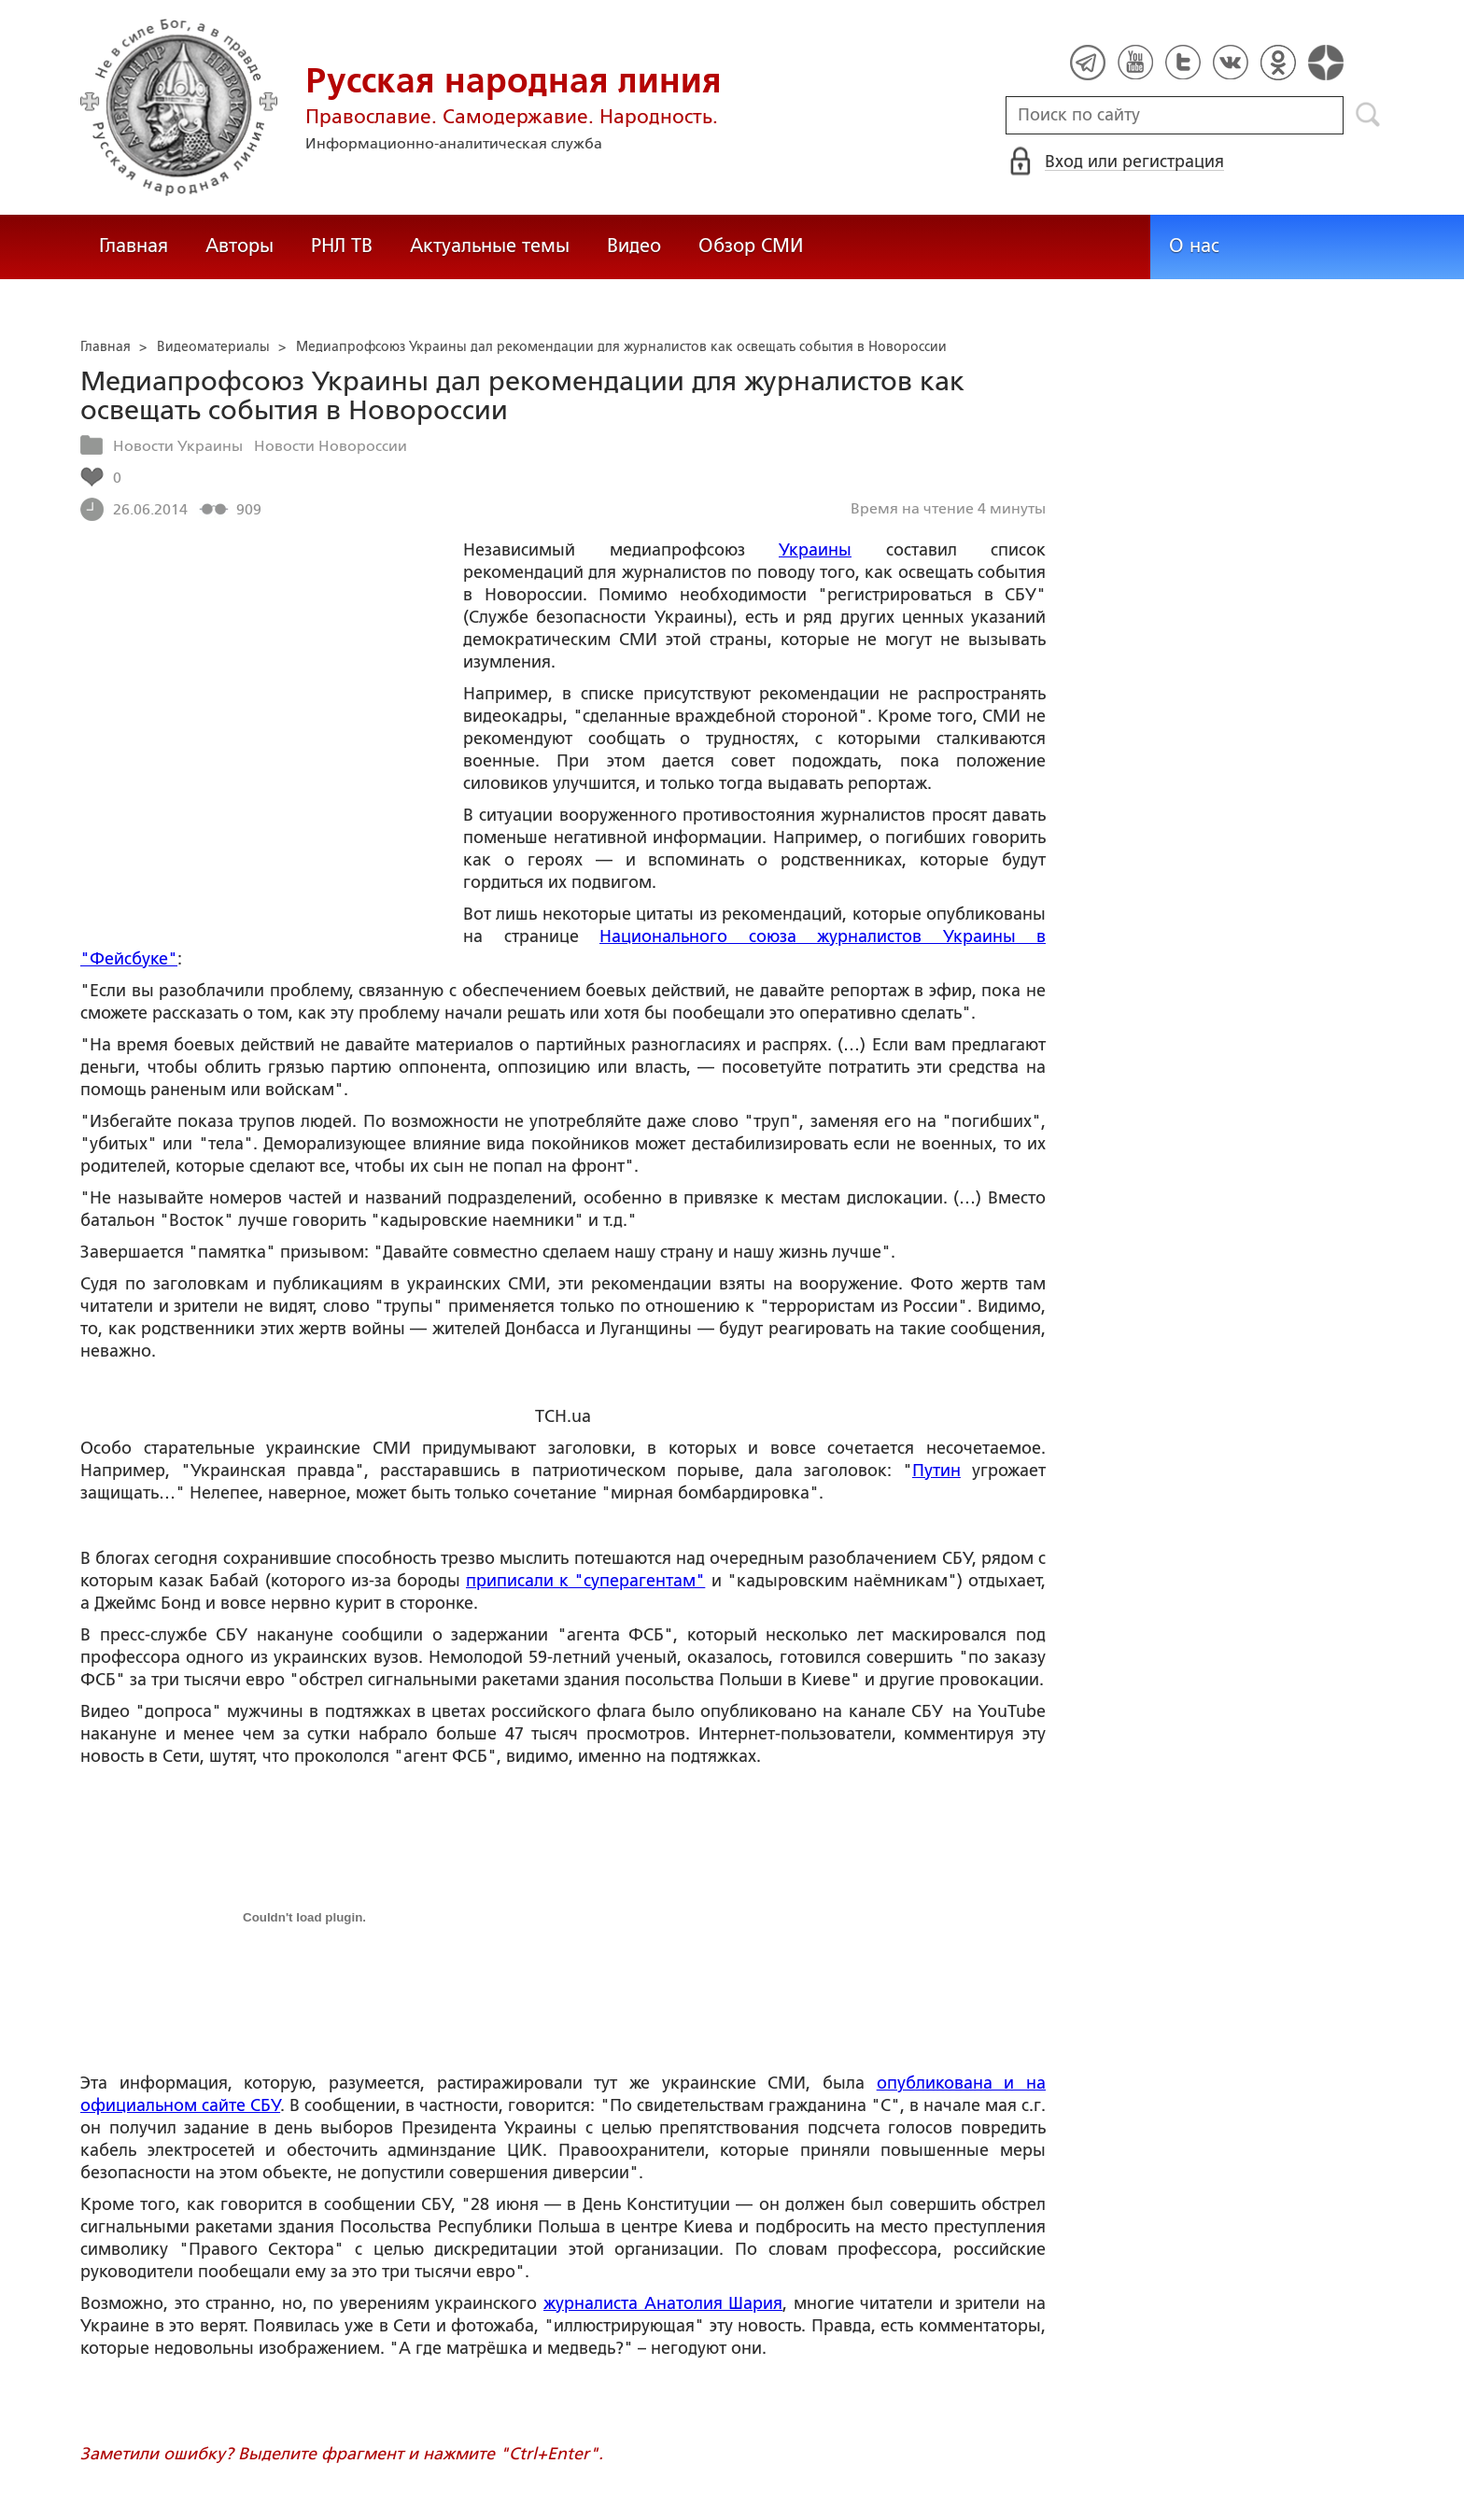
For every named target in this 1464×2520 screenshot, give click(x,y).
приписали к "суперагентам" (585, 1580)
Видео (634, 245)
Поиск (1368, 115)
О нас (1194, 245)
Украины (815, 550)
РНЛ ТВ (342, 245)
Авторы (239, 245)
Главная (133, 245)
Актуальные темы (490, 245)
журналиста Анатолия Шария (662, 2303)
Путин (936, 1470)
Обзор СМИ (750, 245)
